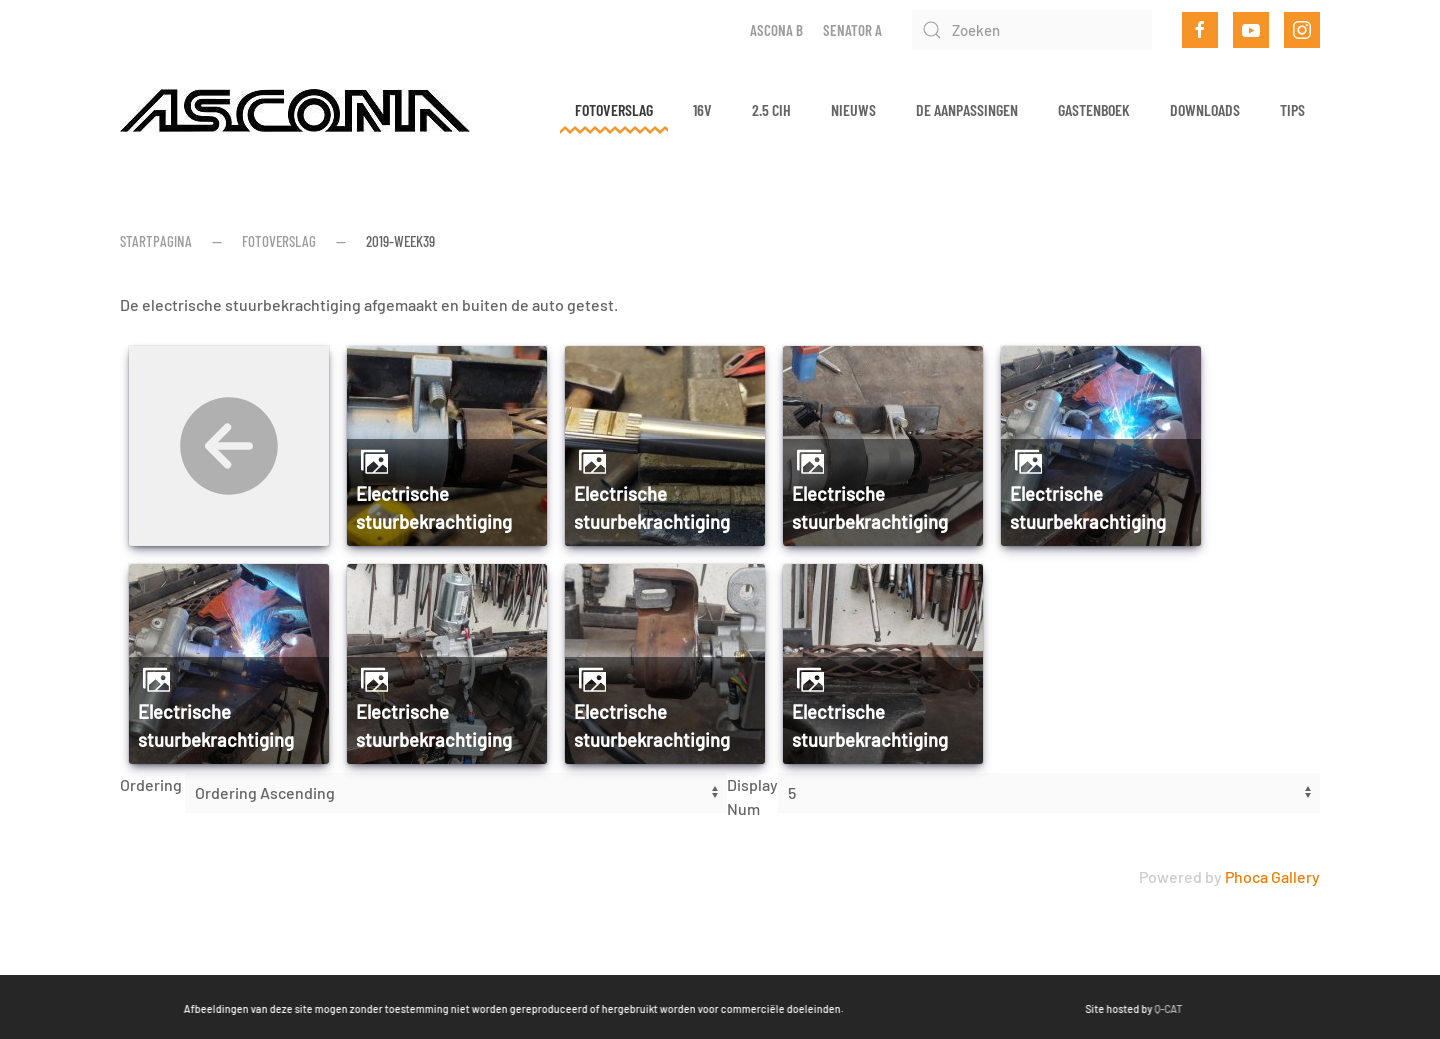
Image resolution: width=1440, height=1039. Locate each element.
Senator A (852, 30)
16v (702, 109)
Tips (1292, 109)
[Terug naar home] (295, 110)
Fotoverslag (614, 109)
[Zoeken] (1032, 30)
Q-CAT (1088, 1008)
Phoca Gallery (1272, 876)
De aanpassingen (967, 109)
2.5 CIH (771, 109)
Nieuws (853, 109)
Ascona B (776, 30)
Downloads (1205, 109)
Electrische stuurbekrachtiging (434, 508)
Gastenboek (1094, 109)
